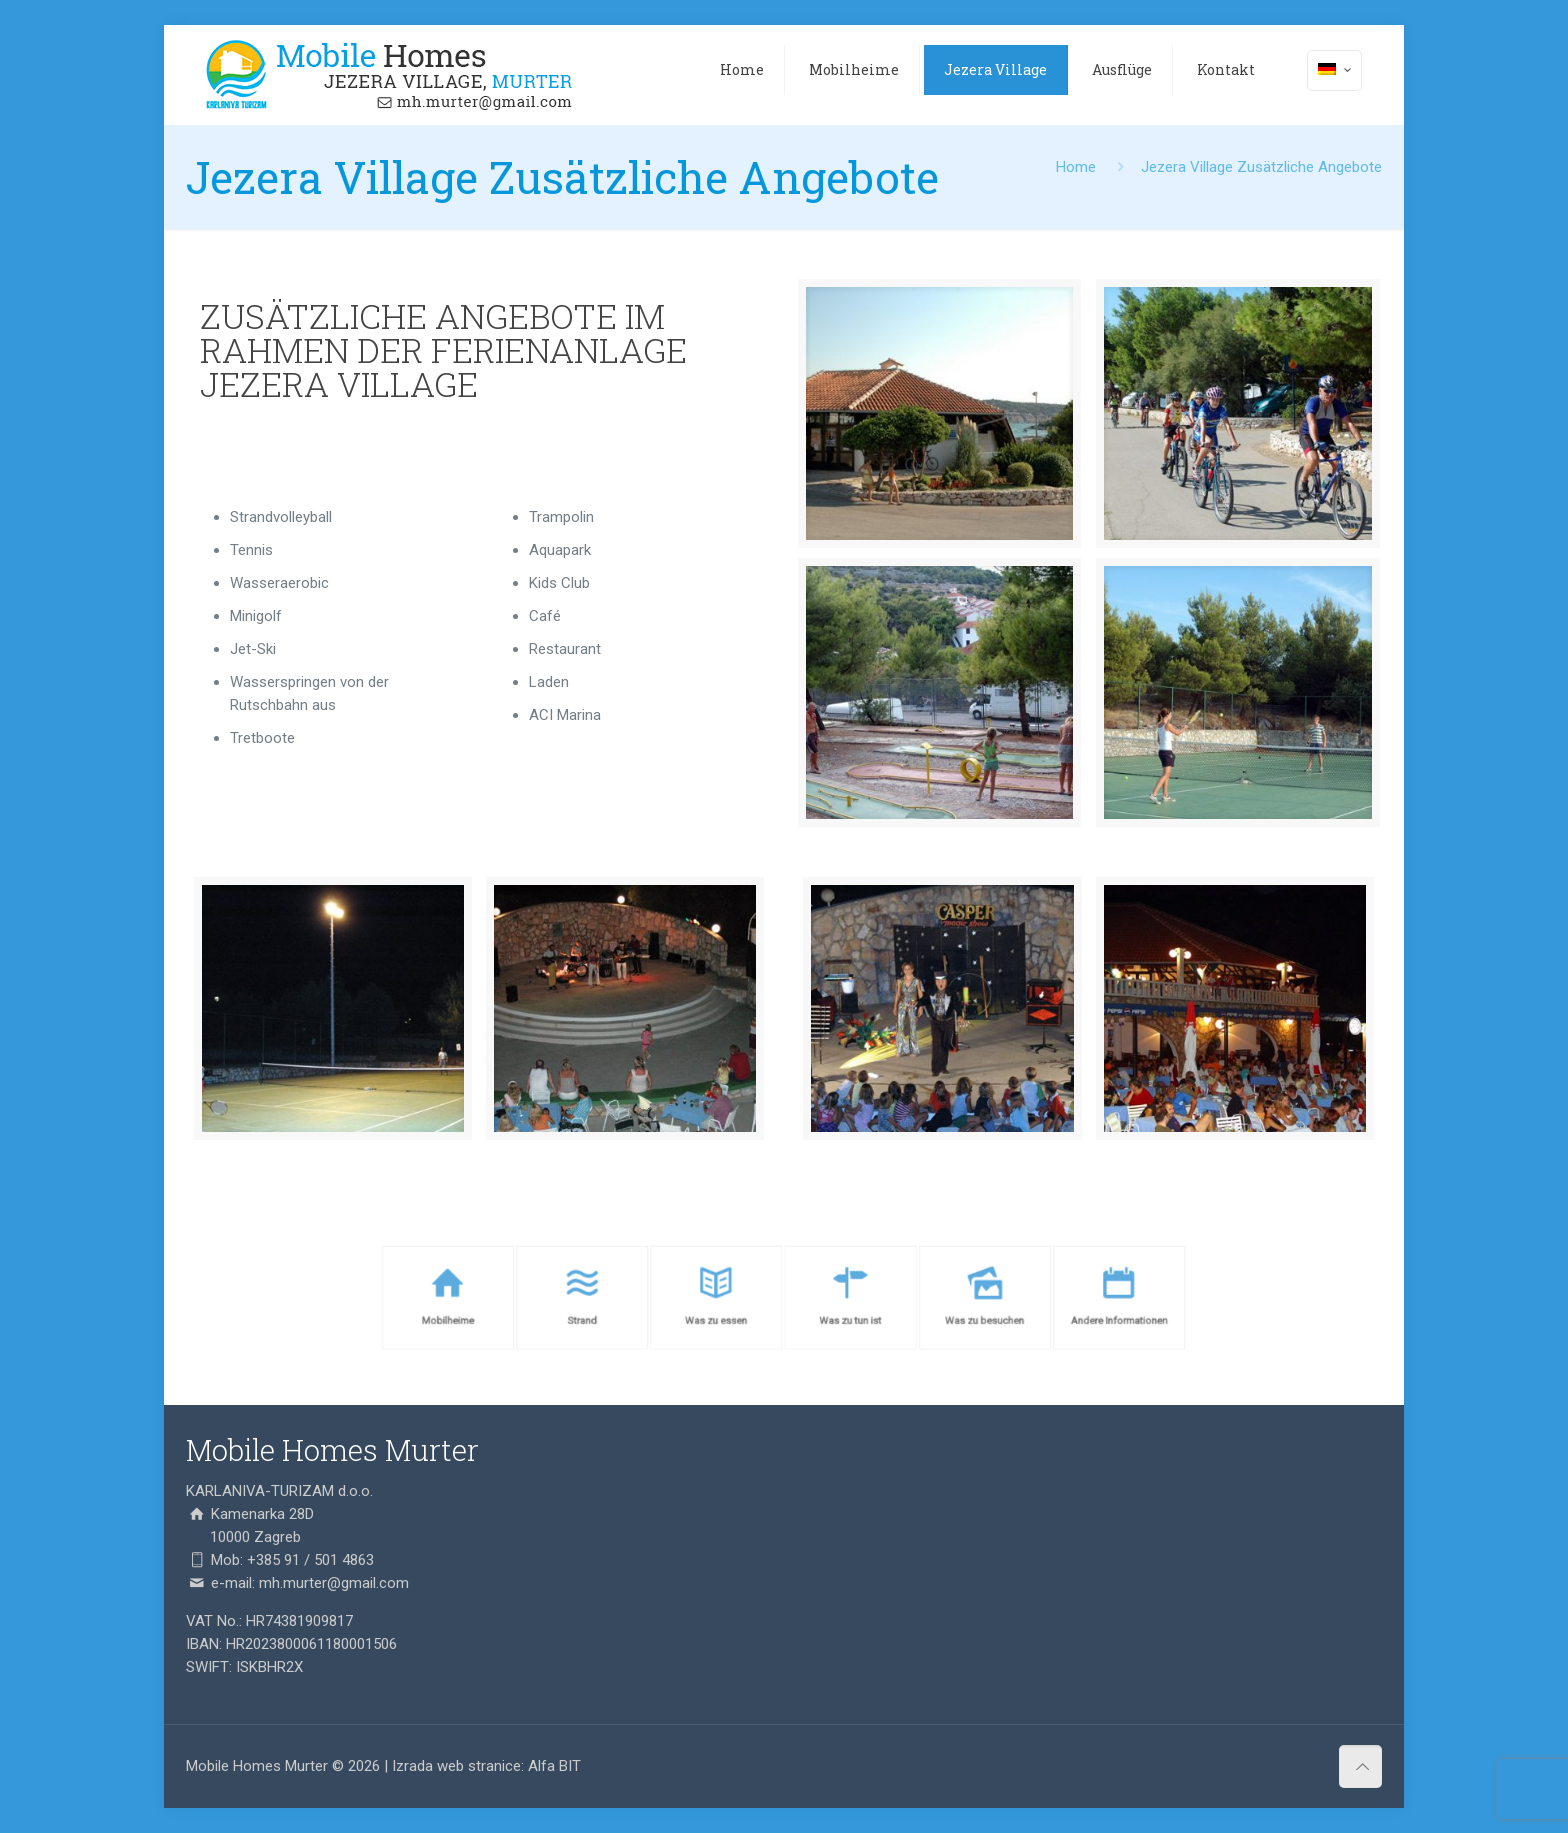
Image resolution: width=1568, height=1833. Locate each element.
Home (1076, 167)
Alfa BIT (554, 1766)
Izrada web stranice (456, 1766)
